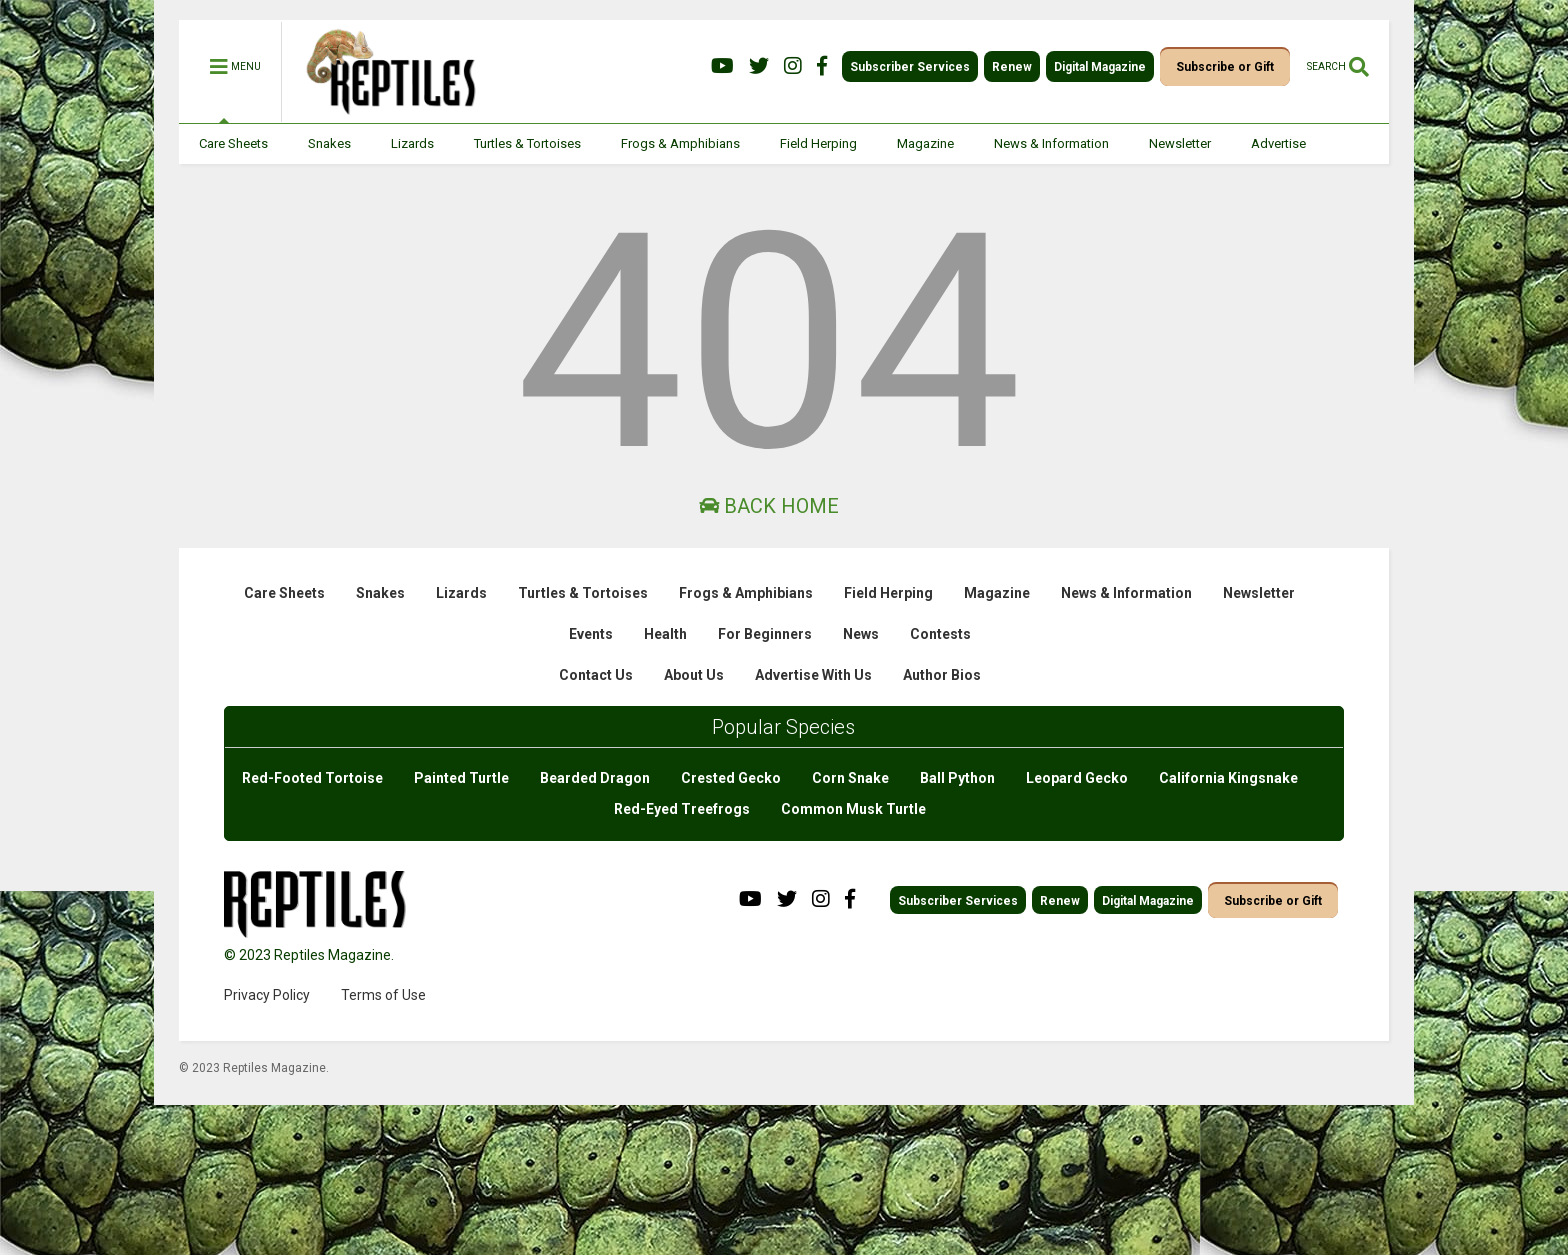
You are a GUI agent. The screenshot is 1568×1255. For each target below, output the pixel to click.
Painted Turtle (461, 778)
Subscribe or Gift (1225, 67)
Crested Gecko (731, 778)
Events (591, 634)
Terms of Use (383, 995)
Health (665, 634)
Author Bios (942, 675)
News (861, 634)
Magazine (925, 143)
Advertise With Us (813, 675)
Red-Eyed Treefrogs (682, 809)
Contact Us (596, 675)
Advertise (1278, 143)
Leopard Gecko (1077, 778)
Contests (940, 634)
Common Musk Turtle (853, 809)
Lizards (412, 143)
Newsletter (1180, 143)
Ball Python (957, 778)
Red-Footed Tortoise (312, 778)
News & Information (1051, 143)
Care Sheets (233, 143)
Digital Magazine (1100, 67)
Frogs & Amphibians (680, 143)
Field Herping (818, 143)
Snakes (329, 143)
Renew (1012, 67)
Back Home (769, 506)
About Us (694, 675)
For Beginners (765, 634)
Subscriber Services (910, 67)
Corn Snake (850, 778)
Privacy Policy (267, 995)
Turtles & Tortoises (527, 143)
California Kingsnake (1228, 778)
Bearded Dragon (595, 778)
